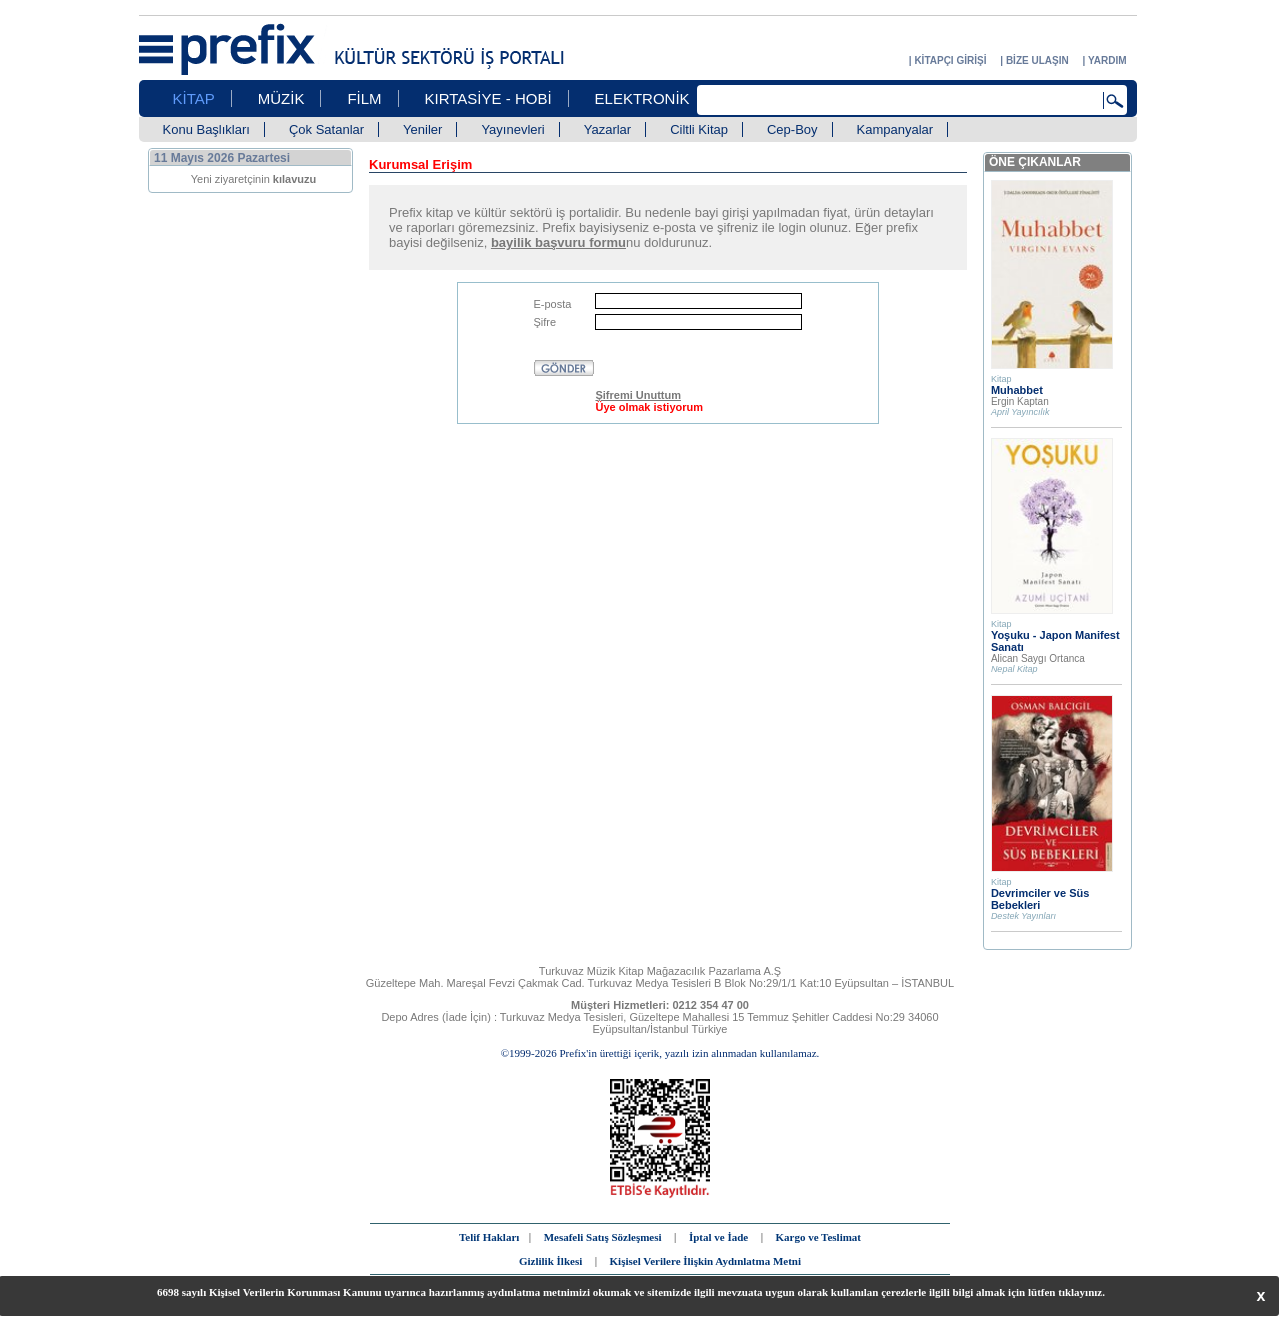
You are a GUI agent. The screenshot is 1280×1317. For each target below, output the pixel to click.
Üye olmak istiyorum (649, 407)
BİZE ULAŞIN (1037, 60)
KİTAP (194, 98)
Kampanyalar (895, 129)
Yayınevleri (512, 129)
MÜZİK (281, 98)
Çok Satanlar (326, 129)
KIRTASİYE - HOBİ (488, 98)
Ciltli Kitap (699, 129)
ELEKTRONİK (642, 98)
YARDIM (1107, 60)
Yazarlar (607, 129)
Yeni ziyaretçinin (254, 179)
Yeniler (422, 129)
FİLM (364, 98)
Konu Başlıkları (206, 129)
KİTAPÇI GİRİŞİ (950, 60)
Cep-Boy (792, 129)
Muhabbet (1017, 390)
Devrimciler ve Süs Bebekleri (1040, 899)
